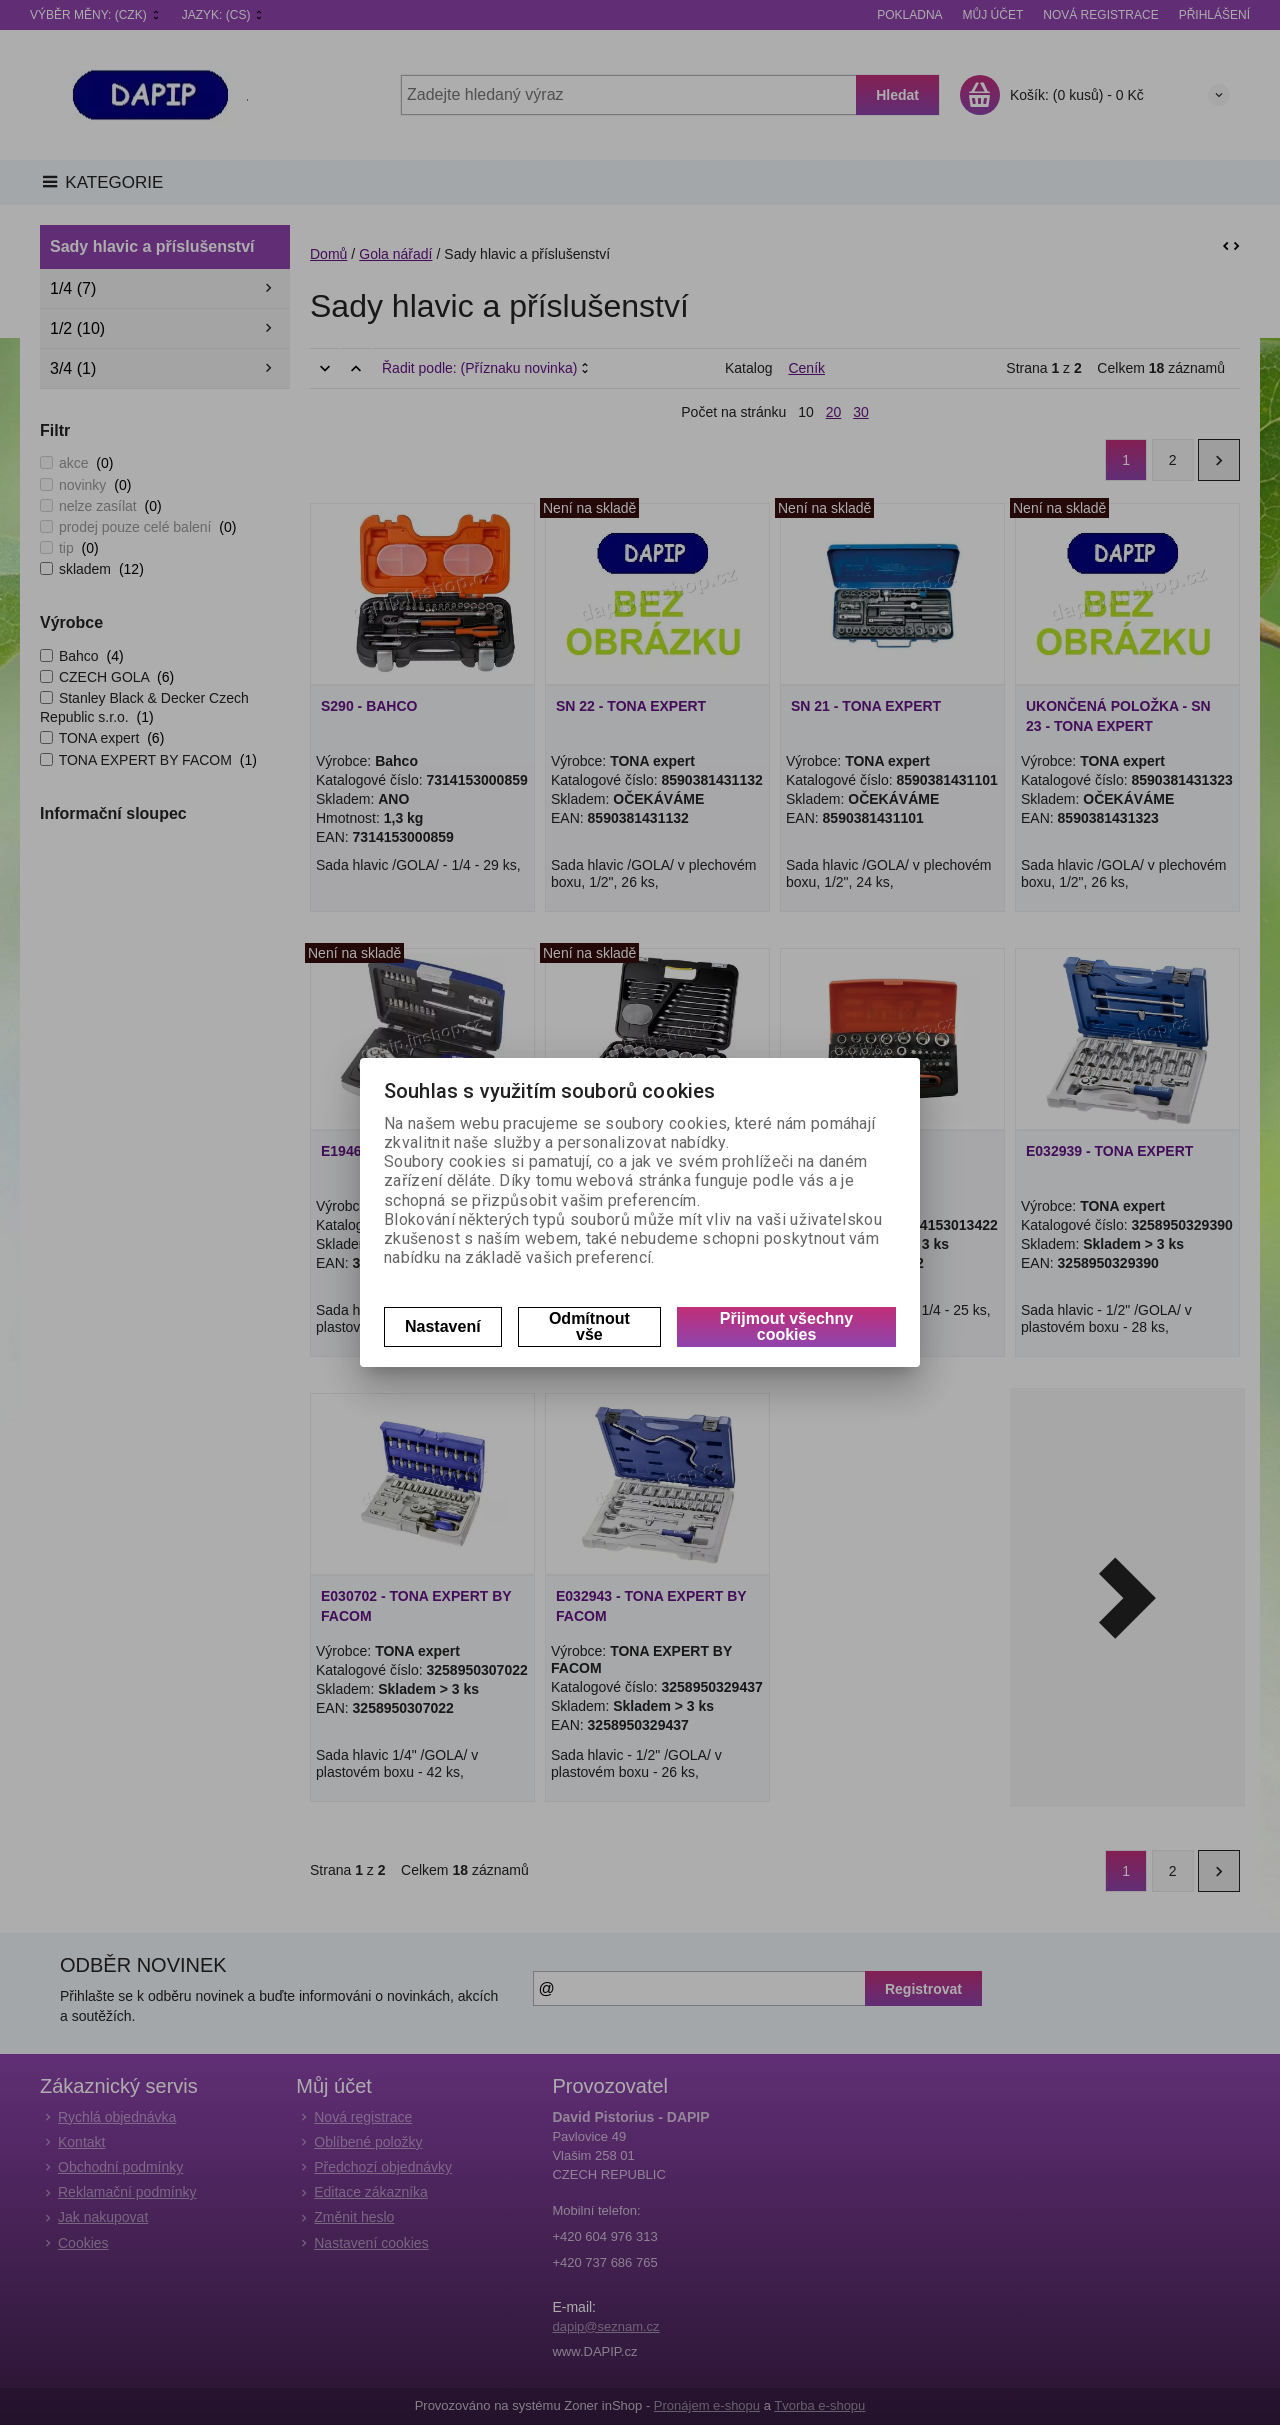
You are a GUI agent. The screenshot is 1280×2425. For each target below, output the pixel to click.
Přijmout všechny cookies (786, 1326)
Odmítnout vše (589, 1326)
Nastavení (443, 1326)
